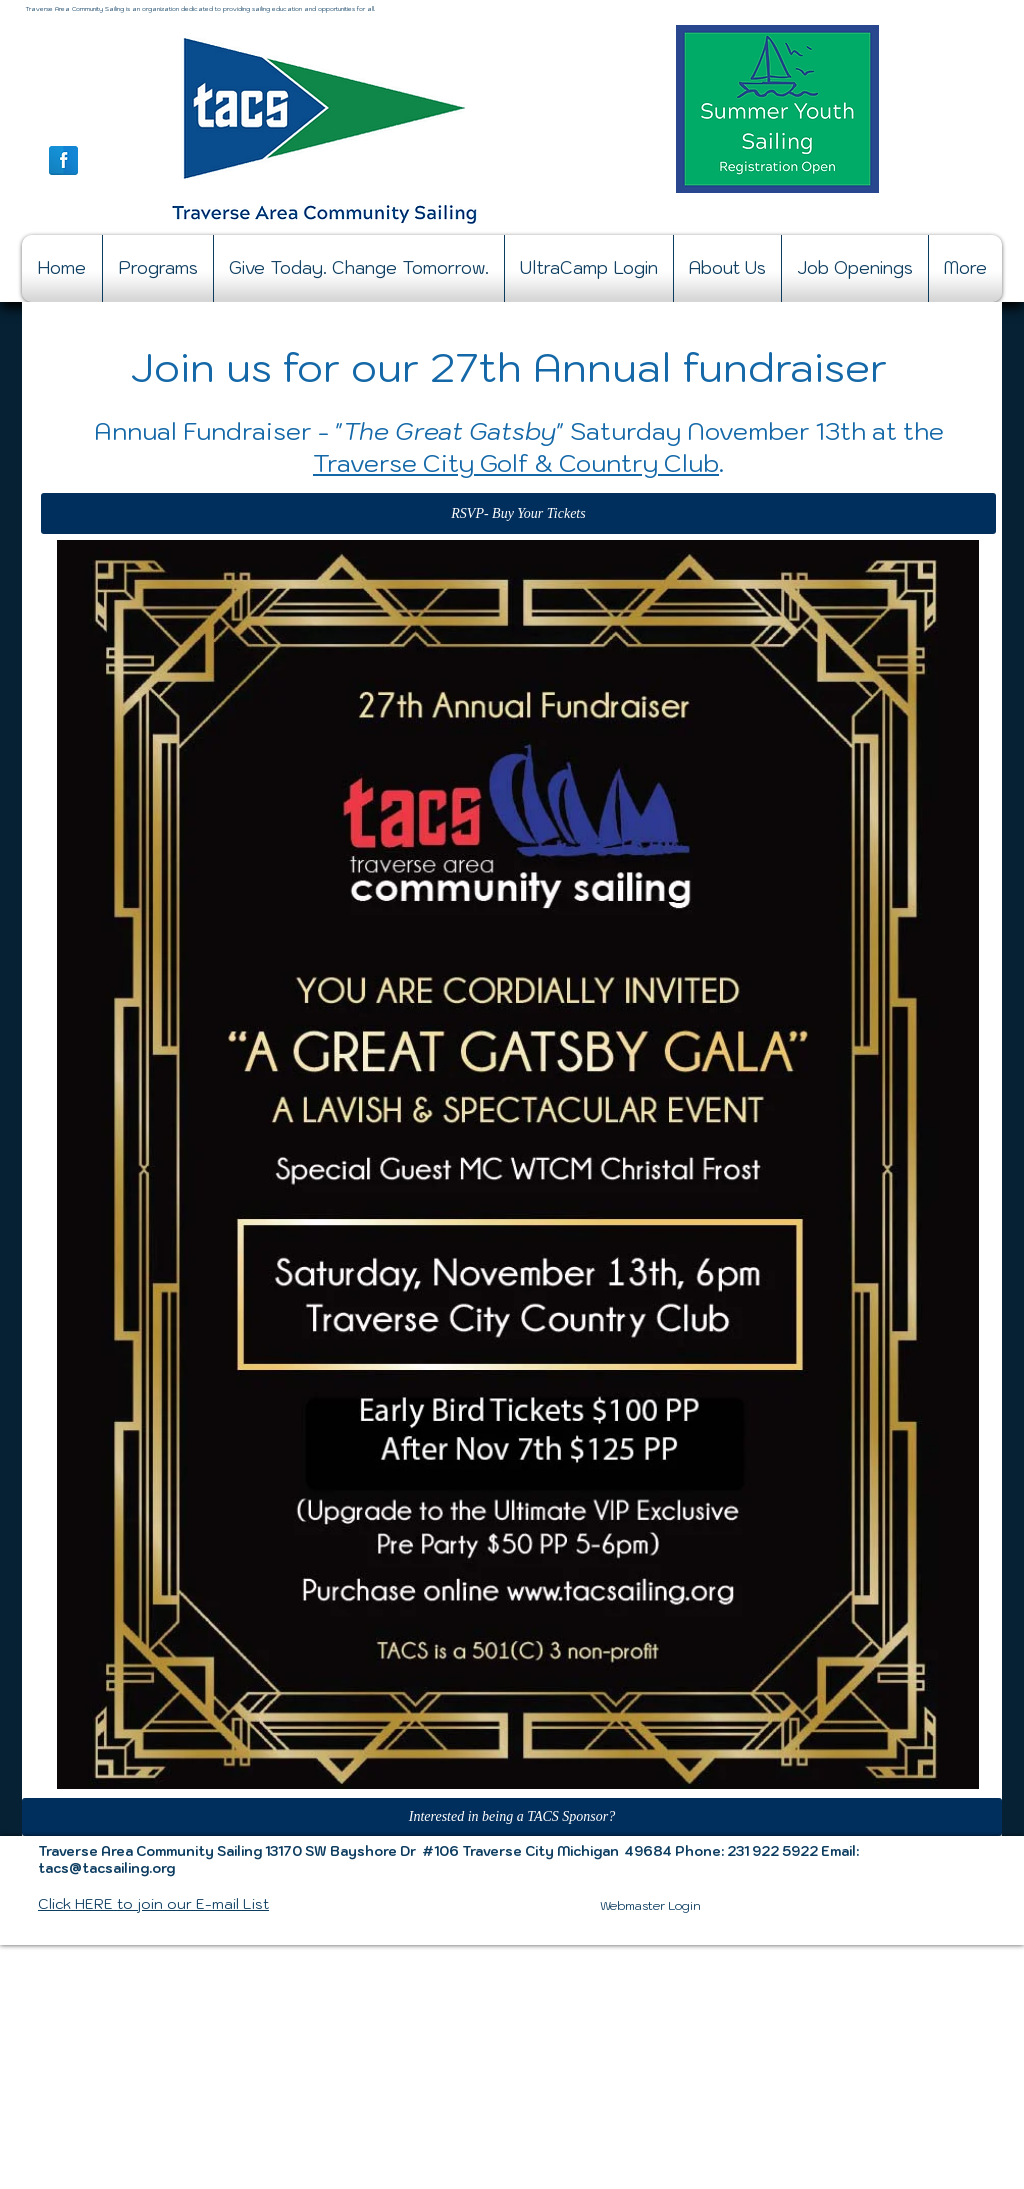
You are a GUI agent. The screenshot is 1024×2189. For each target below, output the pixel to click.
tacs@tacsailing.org (106, 1868)
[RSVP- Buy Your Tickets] (518, 513)
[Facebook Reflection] (63, 160)
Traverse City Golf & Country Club (516, 463)
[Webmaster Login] (650, 1906)
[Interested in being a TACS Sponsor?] (512, 1817)
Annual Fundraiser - (211, 431)
